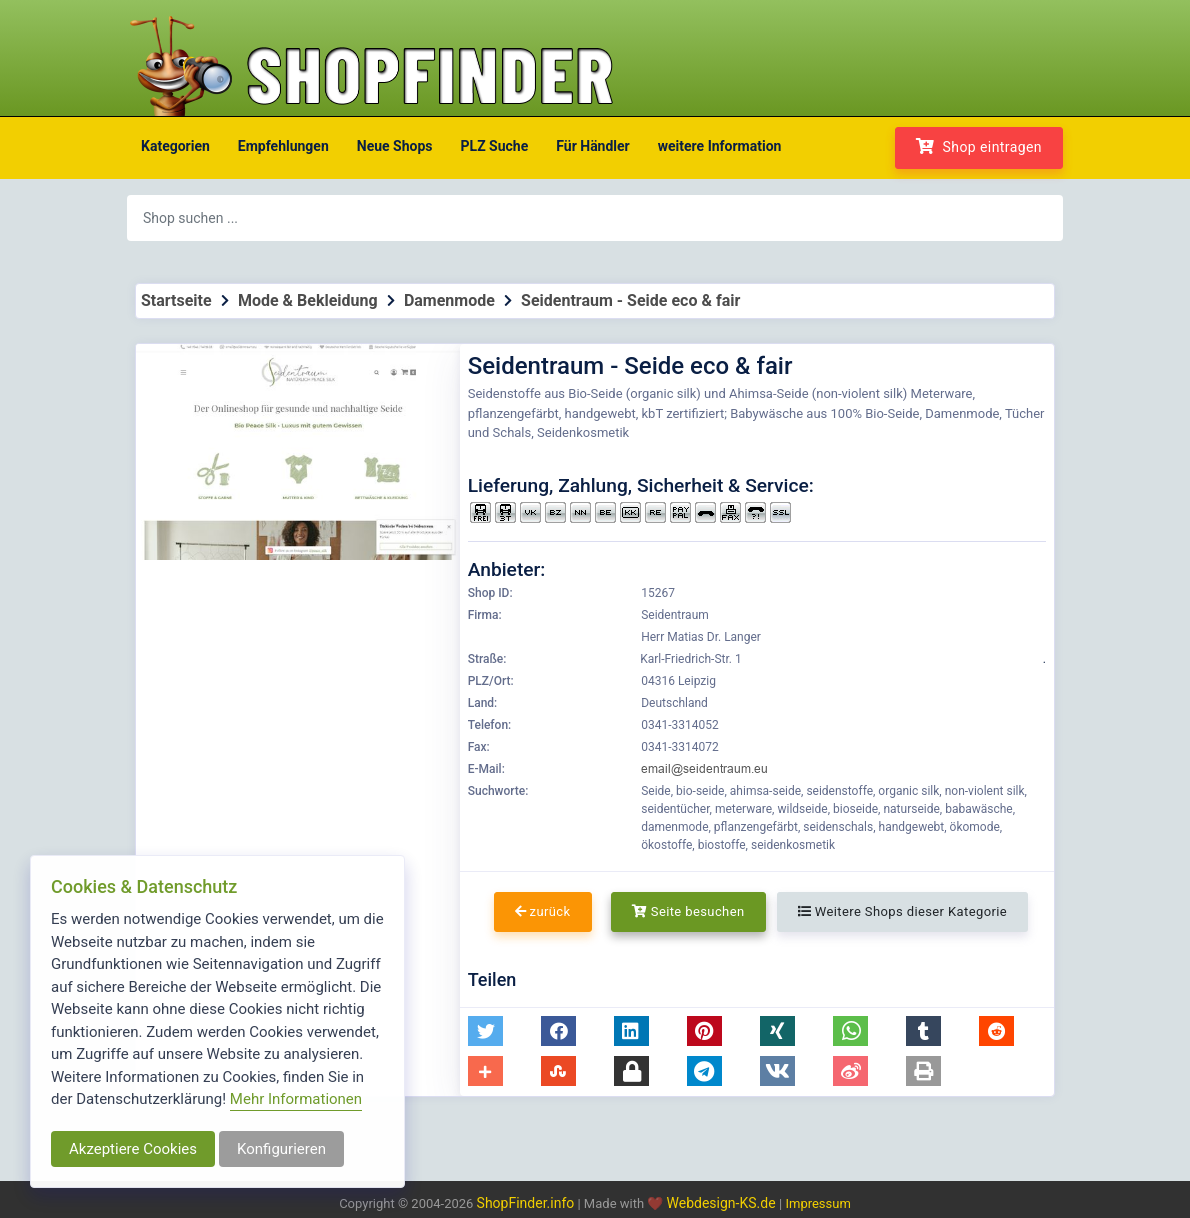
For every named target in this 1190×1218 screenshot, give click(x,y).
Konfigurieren (281, 1149)
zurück (543, 911)
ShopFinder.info (526, 1203)
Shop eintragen (979, 146)
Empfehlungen (283, 146)
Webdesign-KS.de (723, 1203)
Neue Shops (395, 146)
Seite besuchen (688, 911)
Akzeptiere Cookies (133, 1149)
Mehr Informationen (296, 1099)
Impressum (817, 1203)
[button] (485, 1031)
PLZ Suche (495, 146)
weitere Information (720, 146)
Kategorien (175, 146)
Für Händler (592, 146)
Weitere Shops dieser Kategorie (902, 911)
